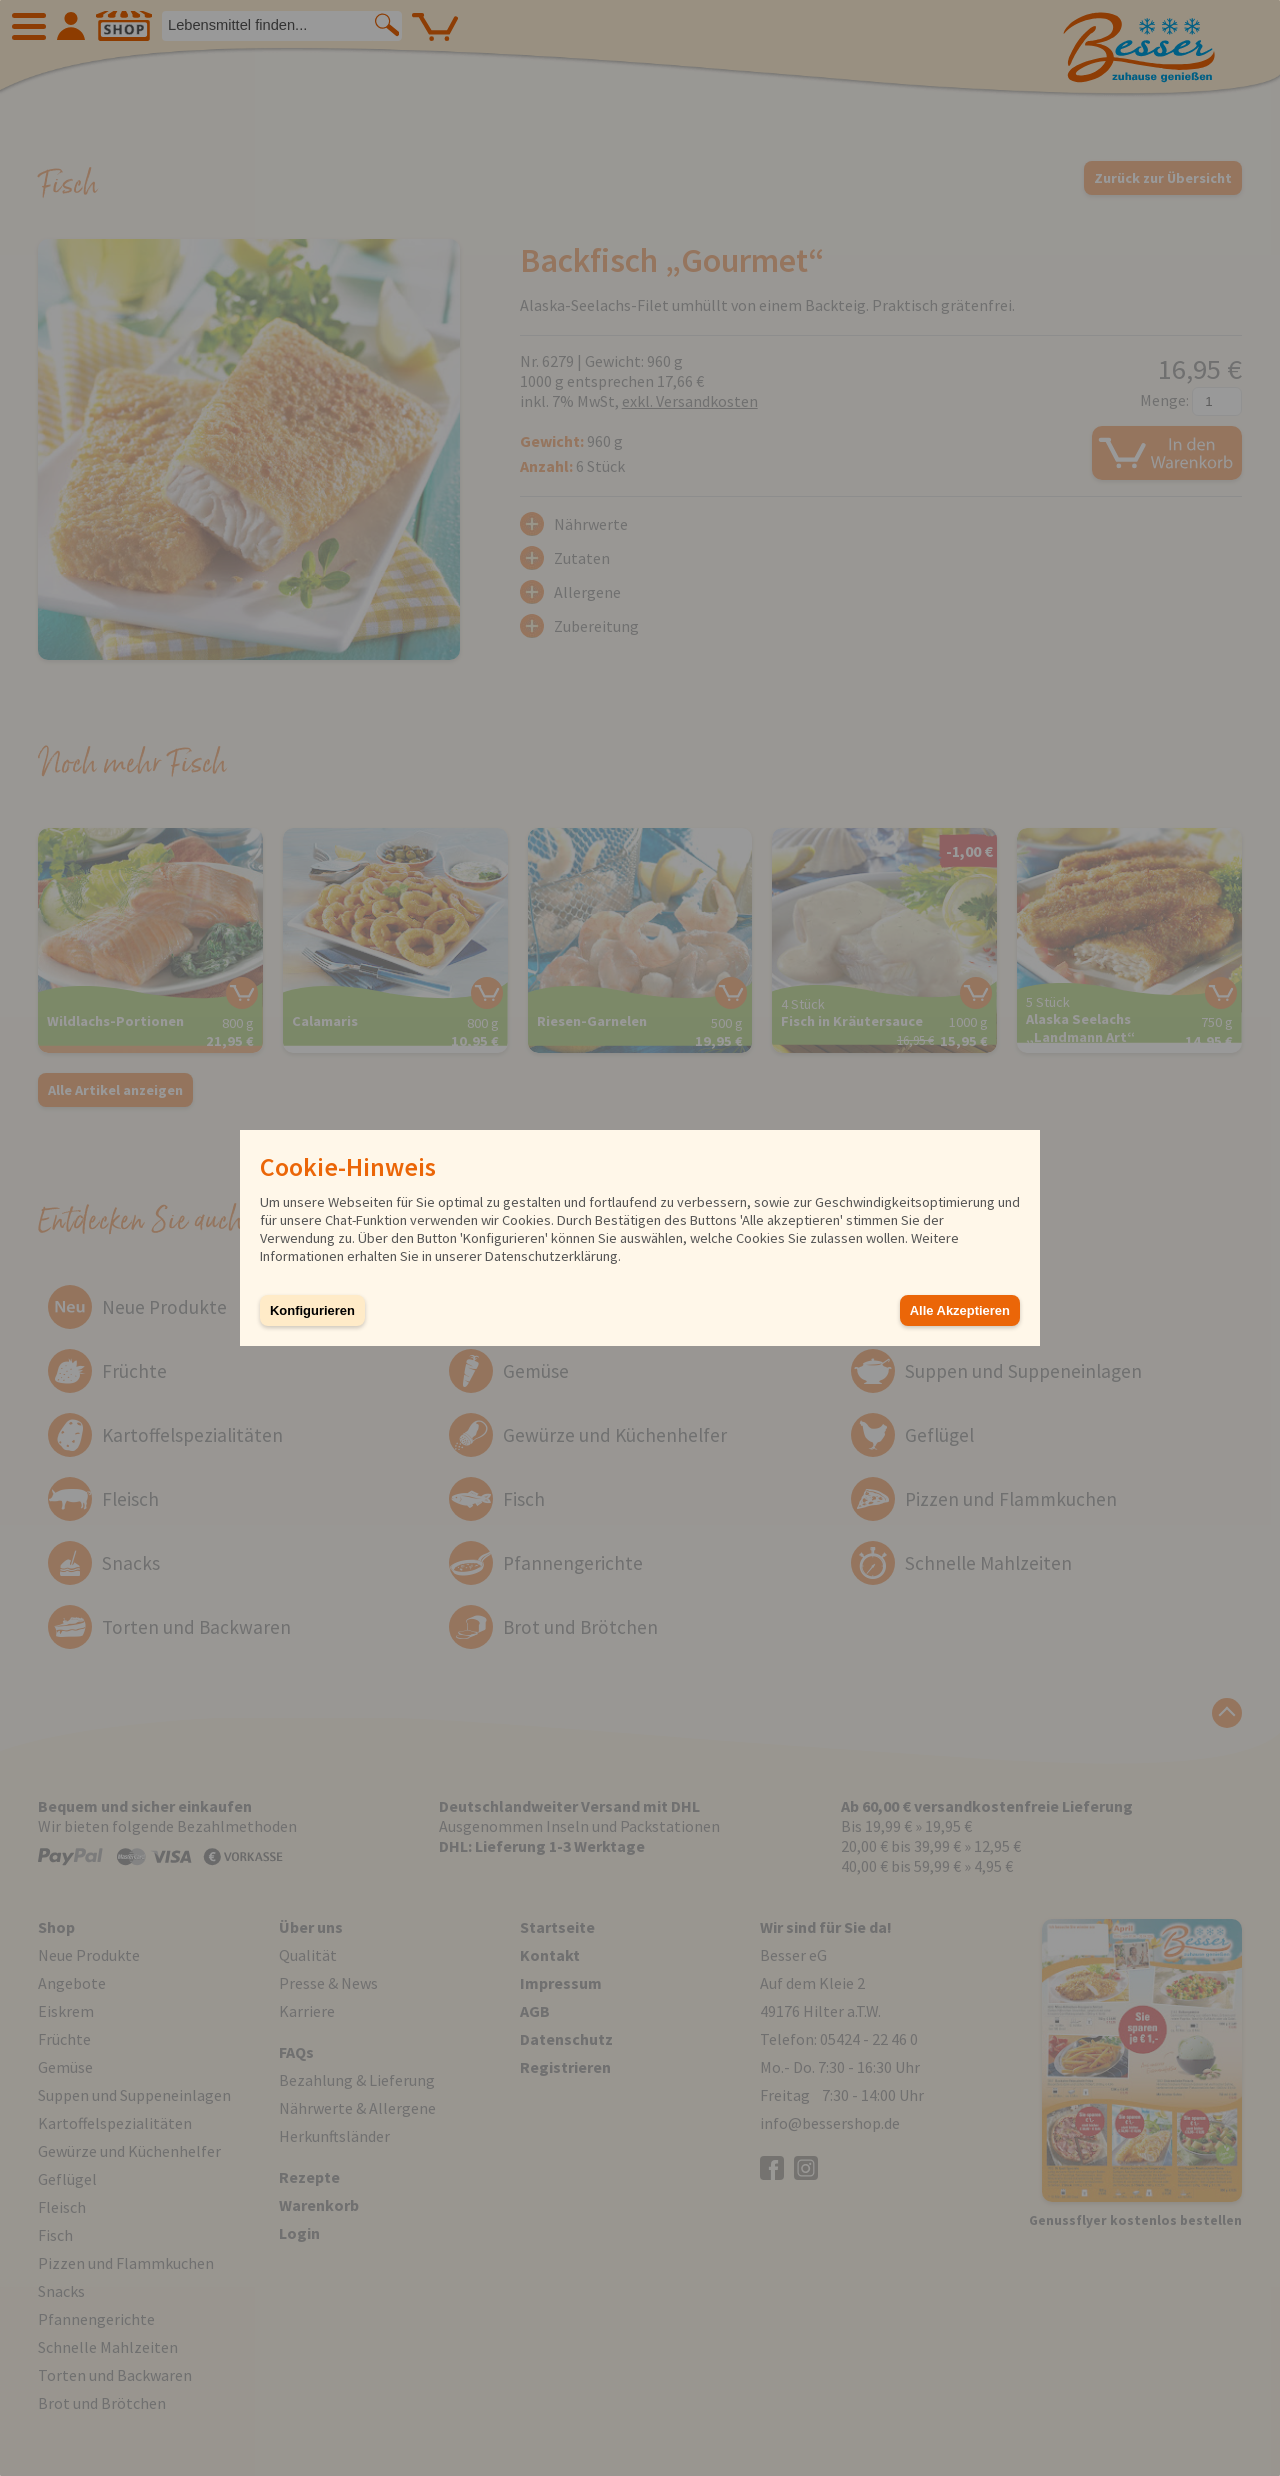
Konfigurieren (312, 1310)
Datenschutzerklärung (551, 1256)
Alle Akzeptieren (960, 1310)
